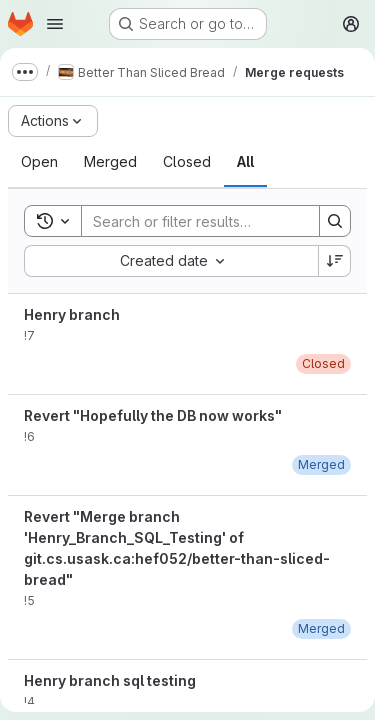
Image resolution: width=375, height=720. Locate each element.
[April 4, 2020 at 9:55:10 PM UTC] (321, 464)
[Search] (213, 221)
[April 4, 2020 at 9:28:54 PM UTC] (321, 628)
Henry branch (72, 314)
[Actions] (53, 121)
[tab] (39, 162)
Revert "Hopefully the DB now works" (153, 415)
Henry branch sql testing (110, 680)
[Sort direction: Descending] (335, 261)
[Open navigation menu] (55, 24)
